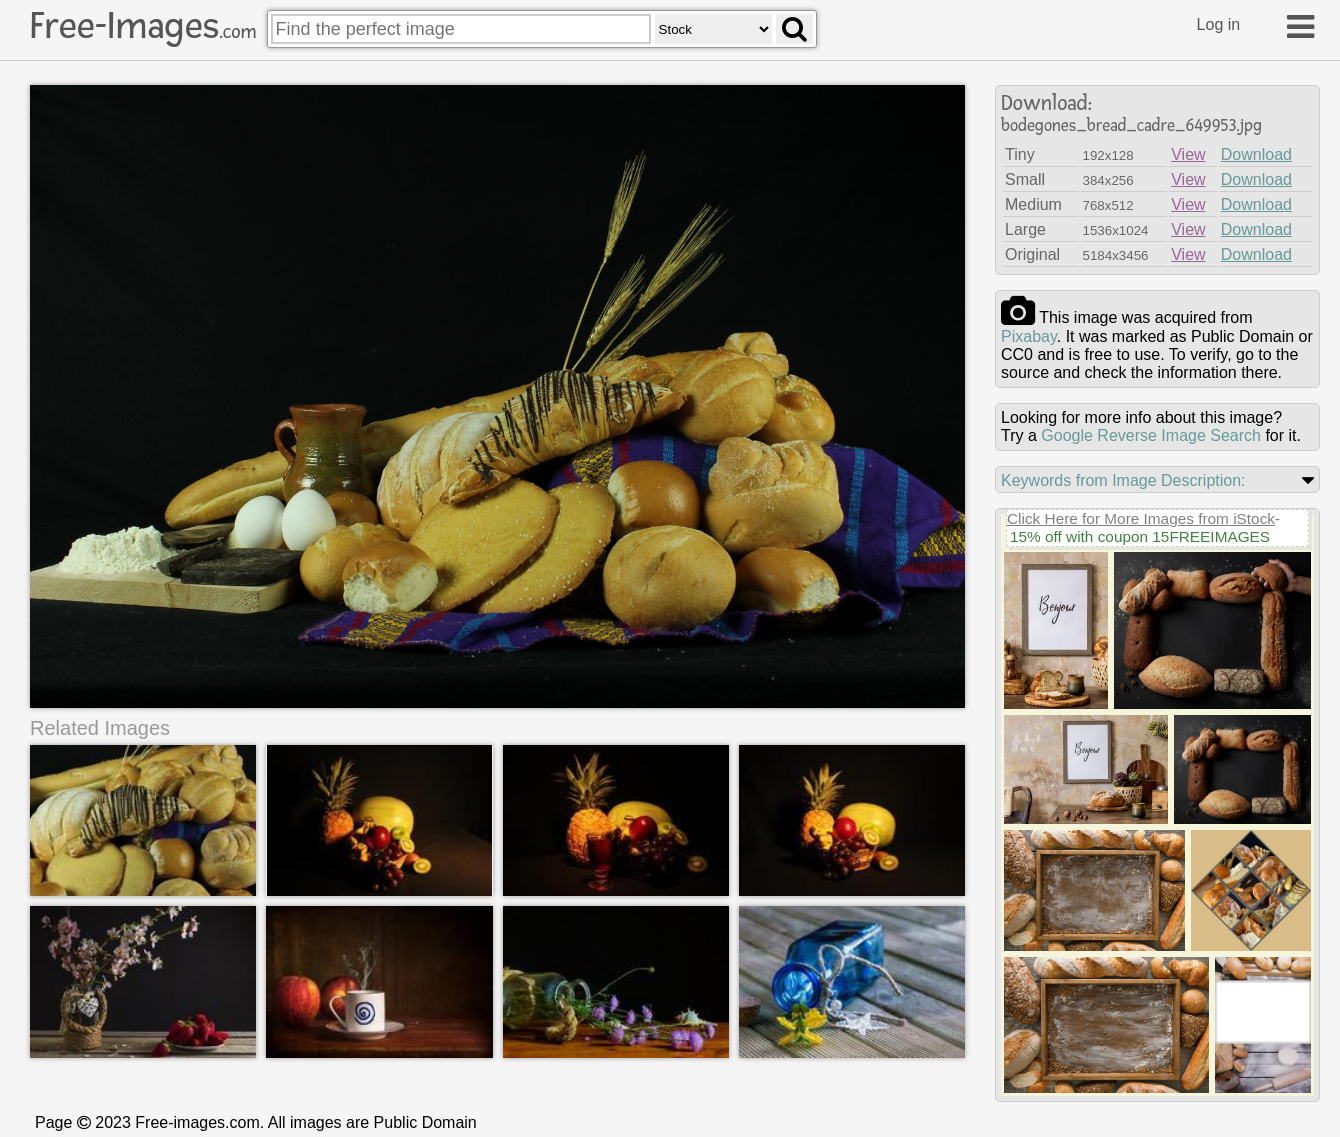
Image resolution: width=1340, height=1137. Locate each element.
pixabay (1029, 336)
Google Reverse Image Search (1151, 435)
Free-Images (143, 26)
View (1188, 154)
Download (1256, 154)
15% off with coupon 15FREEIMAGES (1140, 536)
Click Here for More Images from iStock (1141, 518)
